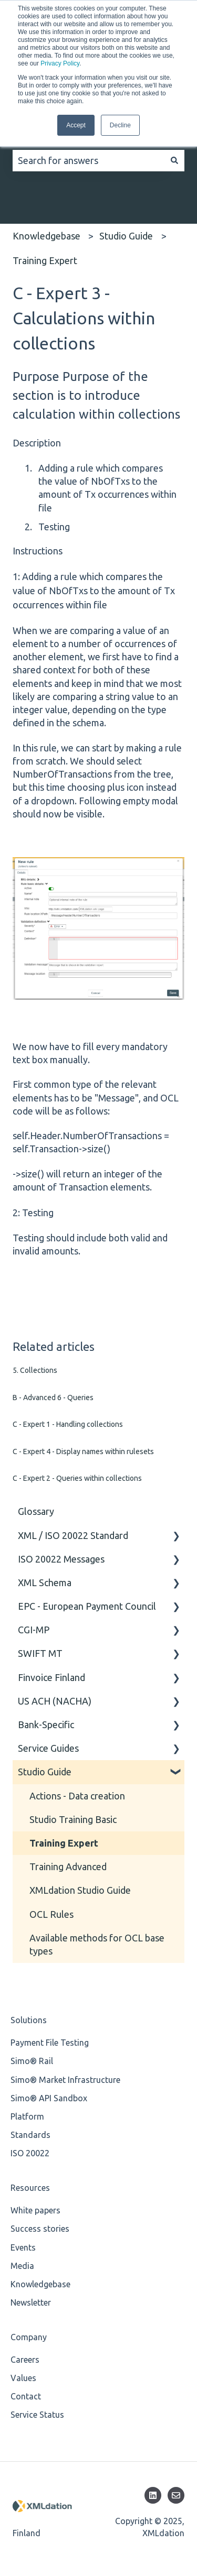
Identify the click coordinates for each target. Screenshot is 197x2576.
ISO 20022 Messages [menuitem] (61, 1559)
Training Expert (45, 260)
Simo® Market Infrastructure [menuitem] (65, 2079)
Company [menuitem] (29, 2337)
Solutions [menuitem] (29, 2020)
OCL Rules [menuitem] (51, 1914)
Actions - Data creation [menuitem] (77, 1796)
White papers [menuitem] (35, 2210)
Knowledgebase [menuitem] (40, 2284)
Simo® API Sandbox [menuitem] (49, 2098)
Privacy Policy (59, 63)
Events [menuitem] (23, 2247)
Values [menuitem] (23, 2378)
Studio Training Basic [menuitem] (73, 1819)
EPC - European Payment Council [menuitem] (87, 1606)
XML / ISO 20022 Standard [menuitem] (73, 1535)
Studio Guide (126, 236)
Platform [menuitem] (27, 2116)
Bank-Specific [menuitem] (46, 1724)
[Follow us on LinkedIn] (152, 2495)
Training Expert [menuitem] (63, 1843)
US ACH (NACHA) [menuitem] (54, 1701)
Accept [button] (76, 125)
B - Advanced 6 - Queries (53, 1397)
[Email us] (176, 2495)
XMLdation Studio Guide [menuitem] (80, 1890)
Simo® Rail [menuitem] (32, 2061)
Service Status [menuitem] (37, 2414)
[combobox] (88, 160)
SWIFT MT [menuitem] (40, 1653)
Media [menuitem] (22, 2266)
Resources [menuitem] (30, 2187)
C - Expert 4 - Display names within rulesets (83, 1451)
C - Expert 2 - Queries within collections (77, 1478)
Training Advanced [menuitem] (68, 1866)
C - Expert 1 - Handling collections (68, 1424)
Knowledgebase (46, 236)
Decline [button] (120, 125)
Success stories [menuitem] (40, 2228)
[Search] (174, 160)
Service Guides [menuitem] (48, 1748)
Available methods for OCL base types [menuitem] (96, 1944)
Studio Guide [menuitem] (44, 1771)
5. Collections (35, 1370)
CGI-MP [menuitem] (33, 1629)
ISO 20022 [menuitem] (30, 2153)
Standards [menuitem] (30, 2135)
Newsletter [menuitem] (31, 2302)
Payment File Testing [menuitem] (50, 2042)
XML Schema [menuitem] (44, 1582)
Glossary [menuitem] (36, 1511)
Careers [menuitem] (25, 2359)
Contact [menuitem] (26, 2396)
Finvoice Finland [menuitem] (51, 1677)
